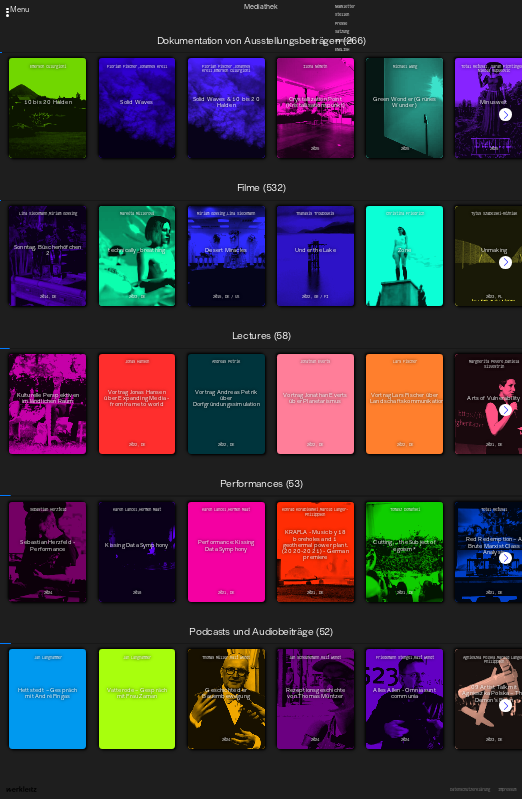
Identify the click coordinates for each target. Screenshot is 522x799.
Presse (341, 23)
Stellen (342, 14)
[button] (505, 114)
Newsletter (345, 6)
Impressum (507, 790)
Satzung (342, 32)
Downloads (344, 40)
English (342, 49)
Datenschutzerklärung (470, 790)
